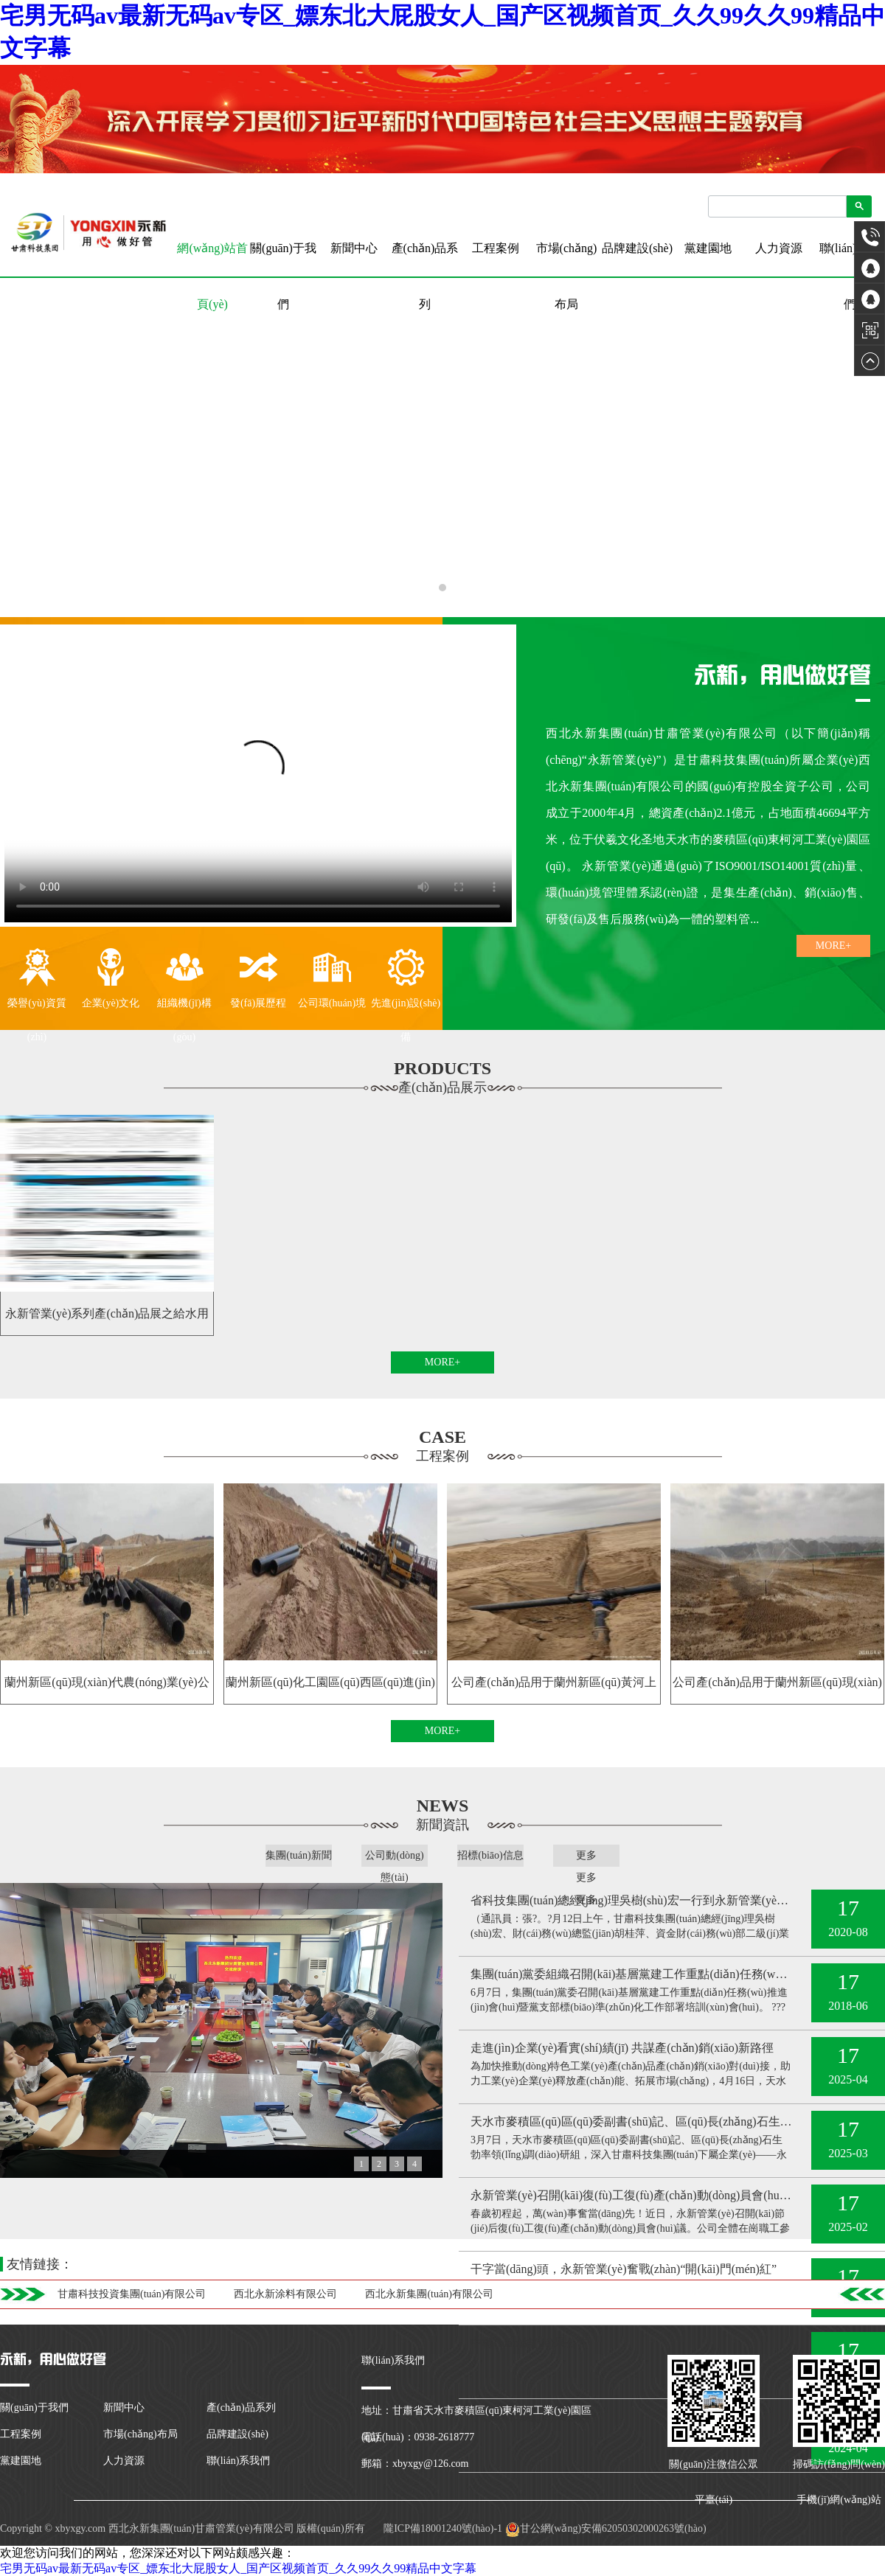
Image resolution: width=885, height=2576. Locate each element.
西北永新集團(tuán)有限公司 (429, 2294)
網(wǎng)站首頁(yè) (212, 259)
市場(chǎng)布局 (566, 276)
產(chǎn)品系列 (425, 276)
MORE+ (833, 945)
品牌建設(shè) (637, 248)
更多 (586, 1855)
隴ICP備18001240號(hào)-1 (442, 2528)
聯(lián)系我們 (850, 276)
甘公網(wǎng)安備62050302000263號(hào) (606, 2528)
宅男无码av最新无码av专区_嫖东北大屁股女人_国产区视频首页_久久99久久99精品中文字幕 (238, 2568)
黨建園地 (708, 248)
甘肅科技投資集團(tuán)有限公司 (132, 2294)
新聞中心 (354, 248)
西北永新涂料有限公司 (285, 2294)
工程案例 (495, 248)
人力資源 (778, 248)
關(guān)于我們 (283, 276)
